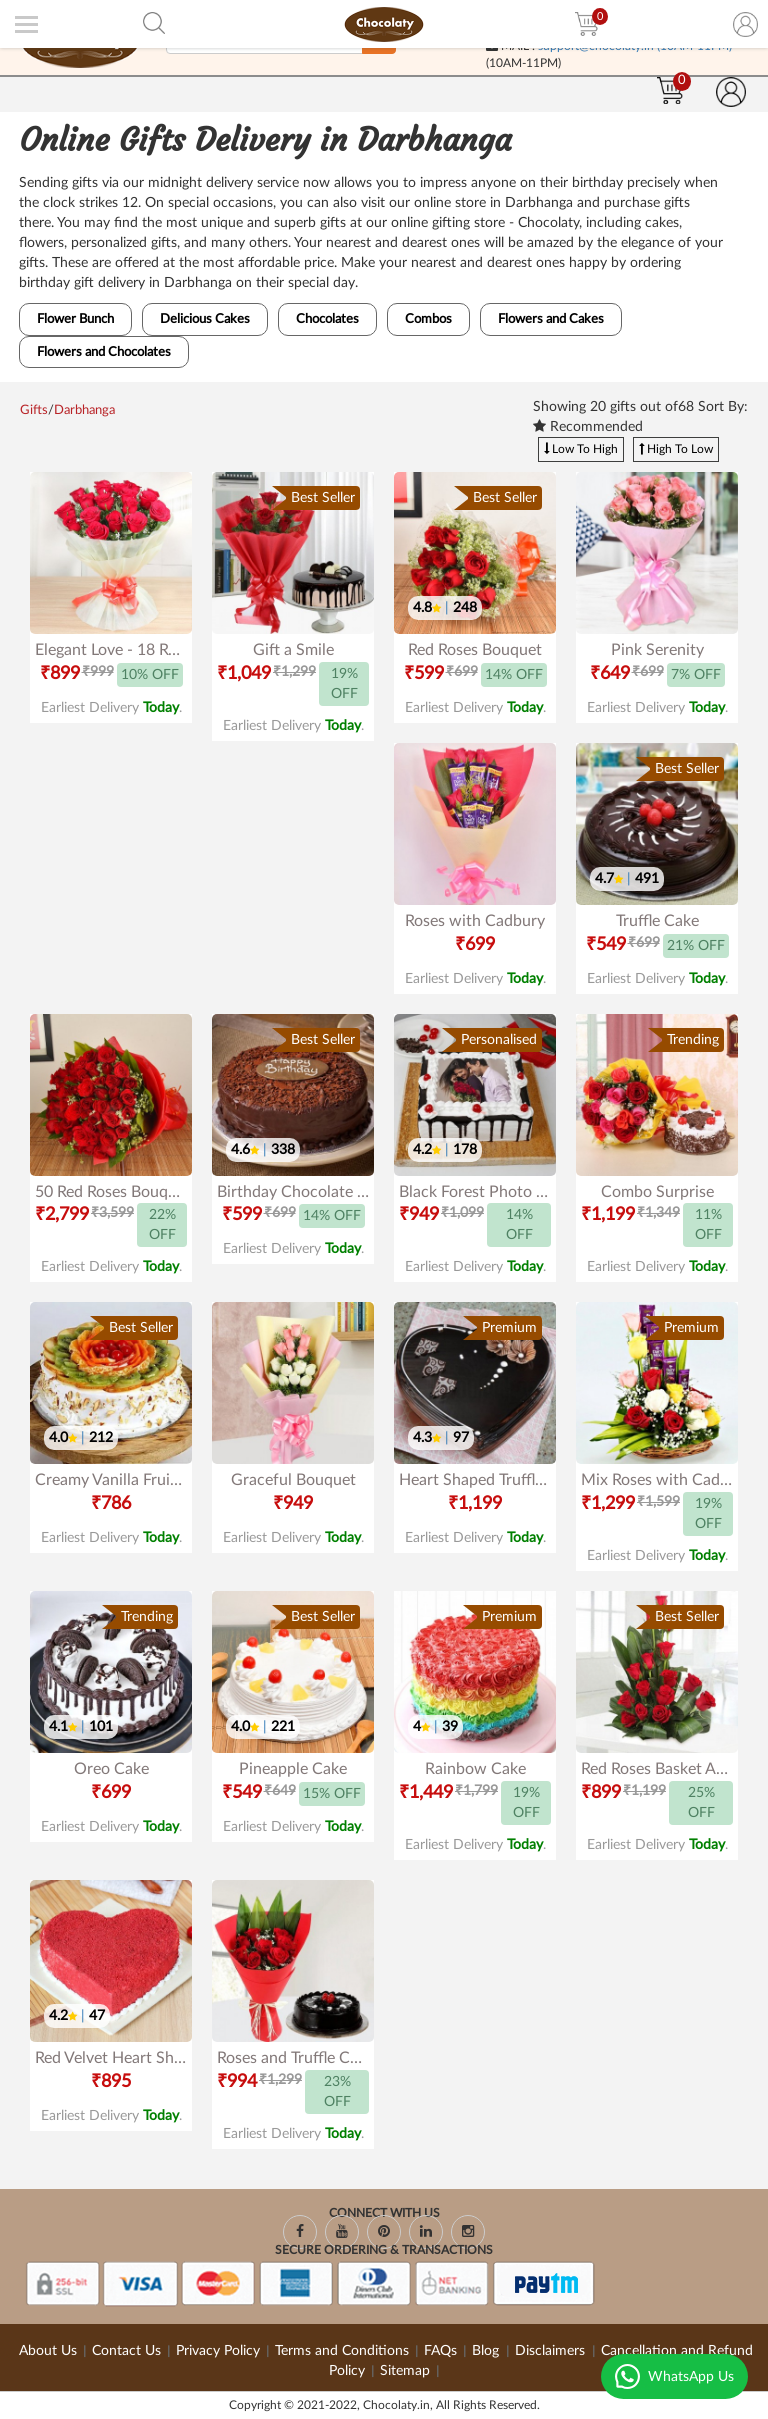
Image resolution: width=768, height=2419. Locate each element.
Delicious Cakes (205, 319)
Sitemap (405, 2371)
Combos (428, 319)
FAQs (440, 2351)
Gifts (34, 410)
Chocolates (327, 319)
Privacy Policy (218, 2351)
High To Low (676, 449)
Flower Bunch (75, 319)
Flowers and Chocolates (104, 352)
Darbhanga (84, 410)
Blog (487, 2351)
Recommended (588, 426)
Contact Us (126, 2351)
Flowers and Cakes (551, 319)
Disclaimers (552, 2351)
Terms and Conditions (342, 2351)
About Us (48, 2351)
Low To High (581, 449)
